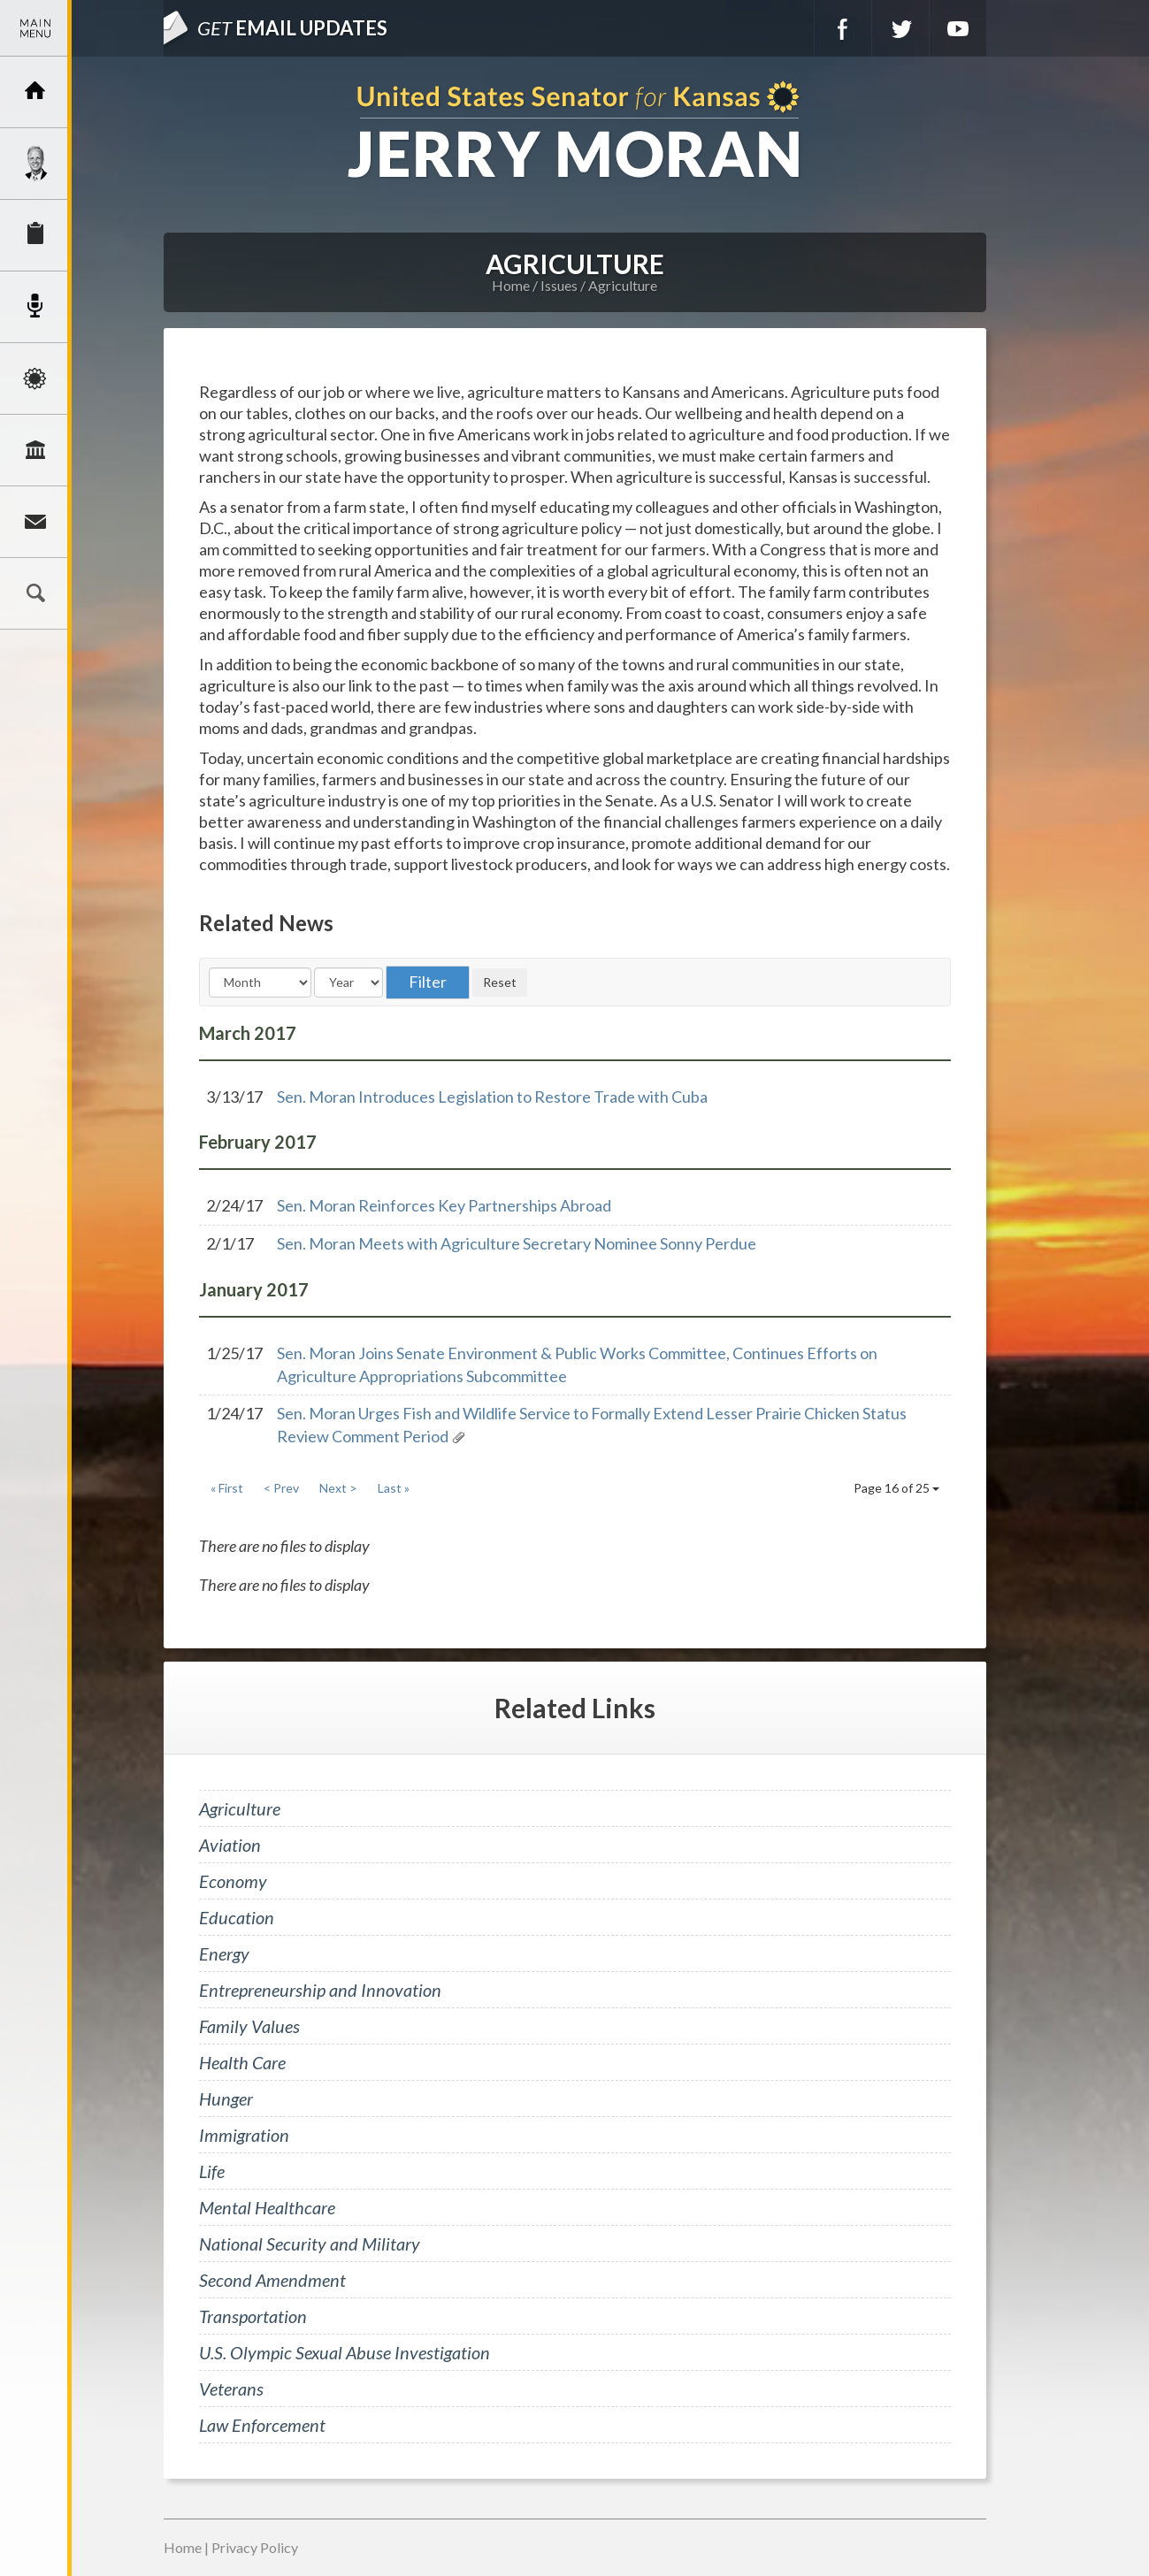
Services (35, 235)
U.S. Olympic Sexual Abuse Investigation (344, 2352)
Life (212, 2171)
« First (227, 1487)
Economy (233, 1881)
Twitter (900, 28)
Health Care (242, 2062)
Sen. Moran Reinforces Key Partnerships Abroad (444, 1205)
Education (236, 1917)
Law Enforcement (262, 2424)
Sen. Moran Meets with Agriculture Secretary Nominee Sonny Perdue (516, 1243)
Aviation (230, 1844)
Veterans (231, 2388)
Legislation (35, 450)
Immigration (244, 2134)
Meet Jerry (35, 163)
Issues (35, 378)
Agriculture (622, 285)
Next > (338, 1487)
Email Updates (292, 28)
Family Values (249, 2026)
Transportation (253, 2316)
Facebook (843, 28)
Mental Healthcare (267, 2207)
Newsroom (35, 306)
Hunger (226, 2098)
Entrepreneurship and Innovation (320, 1989)
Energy (224, 1953)
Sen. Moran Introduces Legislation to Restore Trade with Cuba (492, 1096)
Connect (35, 521)
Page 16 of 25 (896, 1487)
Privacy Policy (254, 2547)
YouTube (958, 28)
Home (511, 285)
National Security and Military (309, 2243)
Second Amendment (272, 2279)
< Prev (281, 1487)
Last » (394, 1487)
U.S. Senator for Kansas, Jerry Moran (574, 131)
